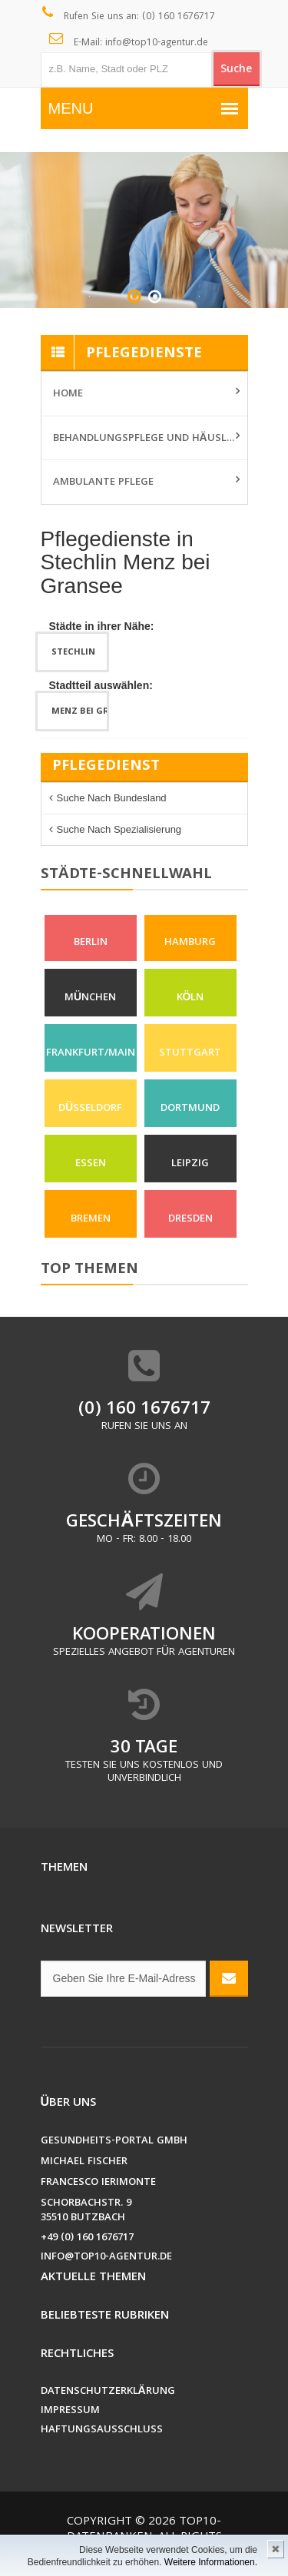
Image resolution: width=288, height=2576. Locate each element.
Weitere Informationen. (210, 2562)
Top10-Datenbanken (144, 2530)
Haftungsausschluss (102, 2430)
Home (68, 394)
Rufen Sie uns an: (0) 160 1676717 (128, 15)
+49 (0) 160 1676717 (87, 2238)
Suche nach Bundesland (112, 798)
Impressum (70, 2411)
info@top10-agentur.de (106, 2257)
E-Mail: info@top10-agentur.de (128, 41)
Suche (236, 70)
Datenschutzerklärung (108, 2392)
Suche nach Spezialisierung (119, 829)
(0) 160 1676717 (144, 1410)
